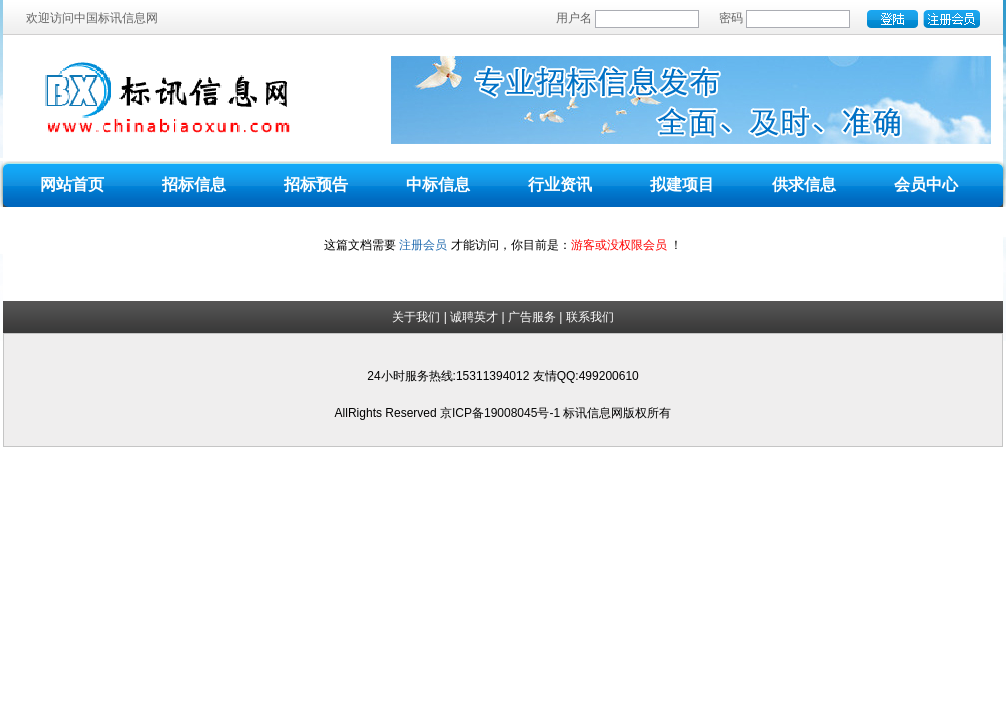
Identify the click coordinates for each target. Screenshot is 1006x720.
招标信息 (194, 184)
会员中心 (926, 184)
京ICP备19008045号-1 (501, 413)
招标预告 (316, 184)
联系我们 (590, 317)
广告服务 (532, 317)
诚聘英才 (474, 317)
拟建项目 (682, 184)
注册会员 (423, 245)
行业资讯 (560, 184)
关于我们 (416, 317)
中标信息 (438, 184)
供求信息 (804, 184)
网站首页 (72, 184)
